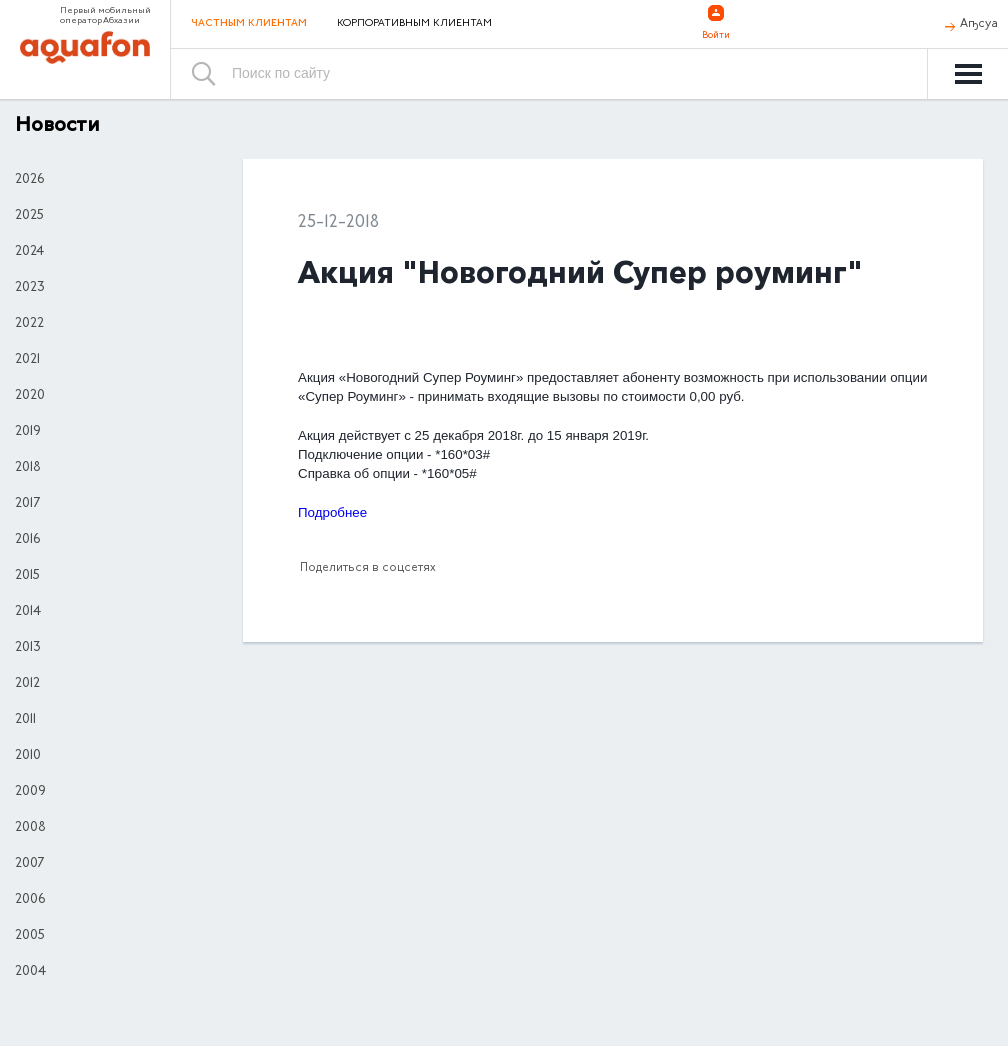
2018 (28, 468)
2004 (30, 972)
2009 (30, 792)
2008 (30, 828)
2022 (29, 324)
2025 (29, 216)
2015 (27, 576)
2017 (27, 504)
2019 (28, 432)
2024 (29, 252)
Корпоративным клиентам (414, 24)
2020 (30, 396)
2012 (27, 684)
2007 (29, 864)
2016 (27, 540)
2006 (30, 900)
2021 (27, 360)
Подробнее (334, 512)
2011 (25, 720)
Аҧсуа (979, 24)
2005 (30, 936)
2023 (30, 288)
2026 (29, 180)
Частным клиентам (249, 23)
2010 (28, 756)
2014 (28, 612)
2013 (28, 648)
